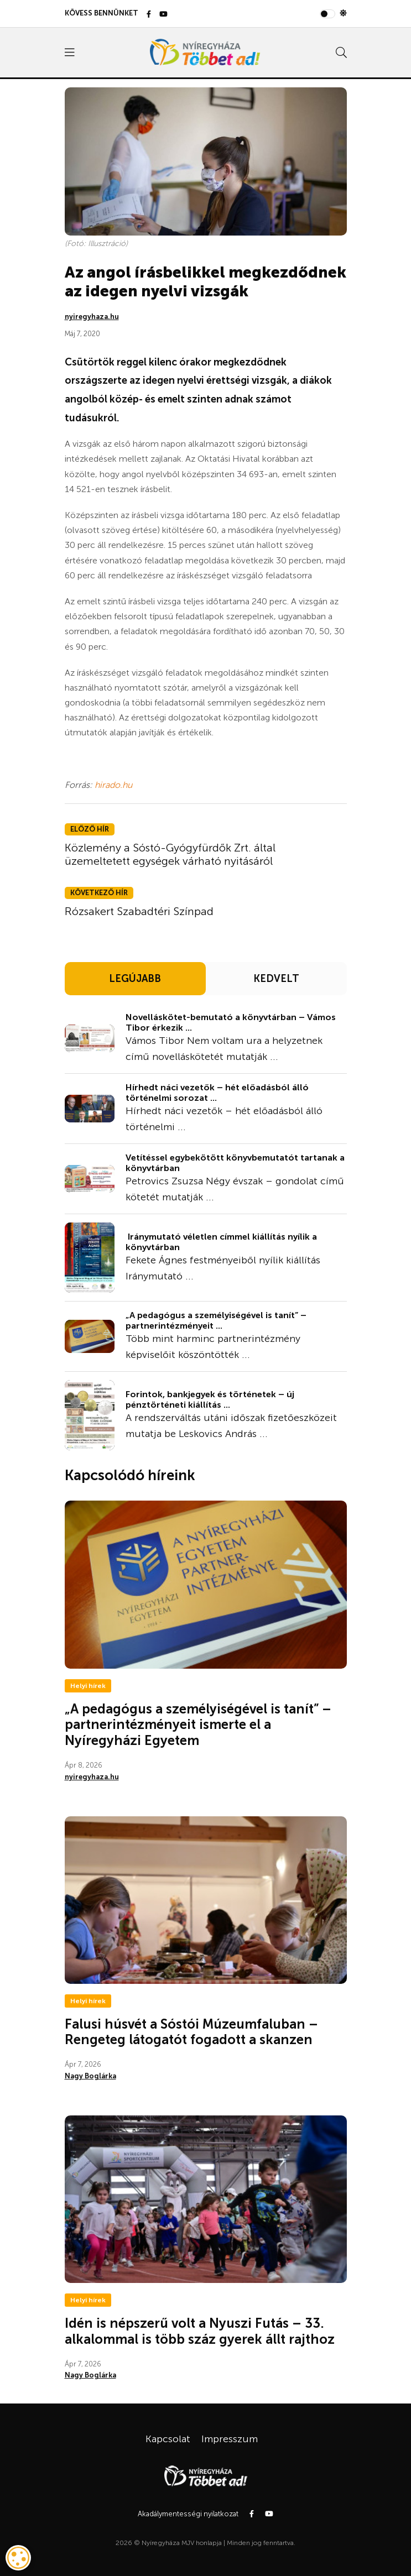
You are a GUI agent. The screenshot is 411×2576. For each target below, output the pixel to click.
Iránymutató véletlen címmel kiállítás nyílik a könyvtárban (221, 1241)
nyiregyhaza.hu (92, 316)
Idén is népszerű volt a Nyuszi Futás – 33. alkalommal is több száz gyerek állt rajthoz (200, 2331)
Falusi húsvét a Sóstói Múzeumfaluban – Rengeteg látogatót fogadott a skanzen (191, 2032)
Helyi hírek (88, 1686)
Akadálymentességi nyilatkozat (188, 2514)
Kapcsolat (167, 2439)
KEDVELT (276, 979)
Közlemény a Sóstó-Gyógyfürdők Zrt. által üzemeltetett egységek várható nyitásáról (170, 854)
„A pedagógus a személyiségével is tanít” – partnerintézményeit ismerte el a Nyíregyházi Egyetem (198, 1725)
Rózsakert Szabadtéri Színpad (139, 911)
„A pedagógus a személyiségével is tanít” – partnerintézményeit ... (216, 1320)
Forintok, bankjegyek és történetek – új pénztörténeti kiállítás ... (210, 1399)
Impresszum (229, 2439)
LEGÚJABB (135, 979)
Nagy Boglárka (90, 2076)
